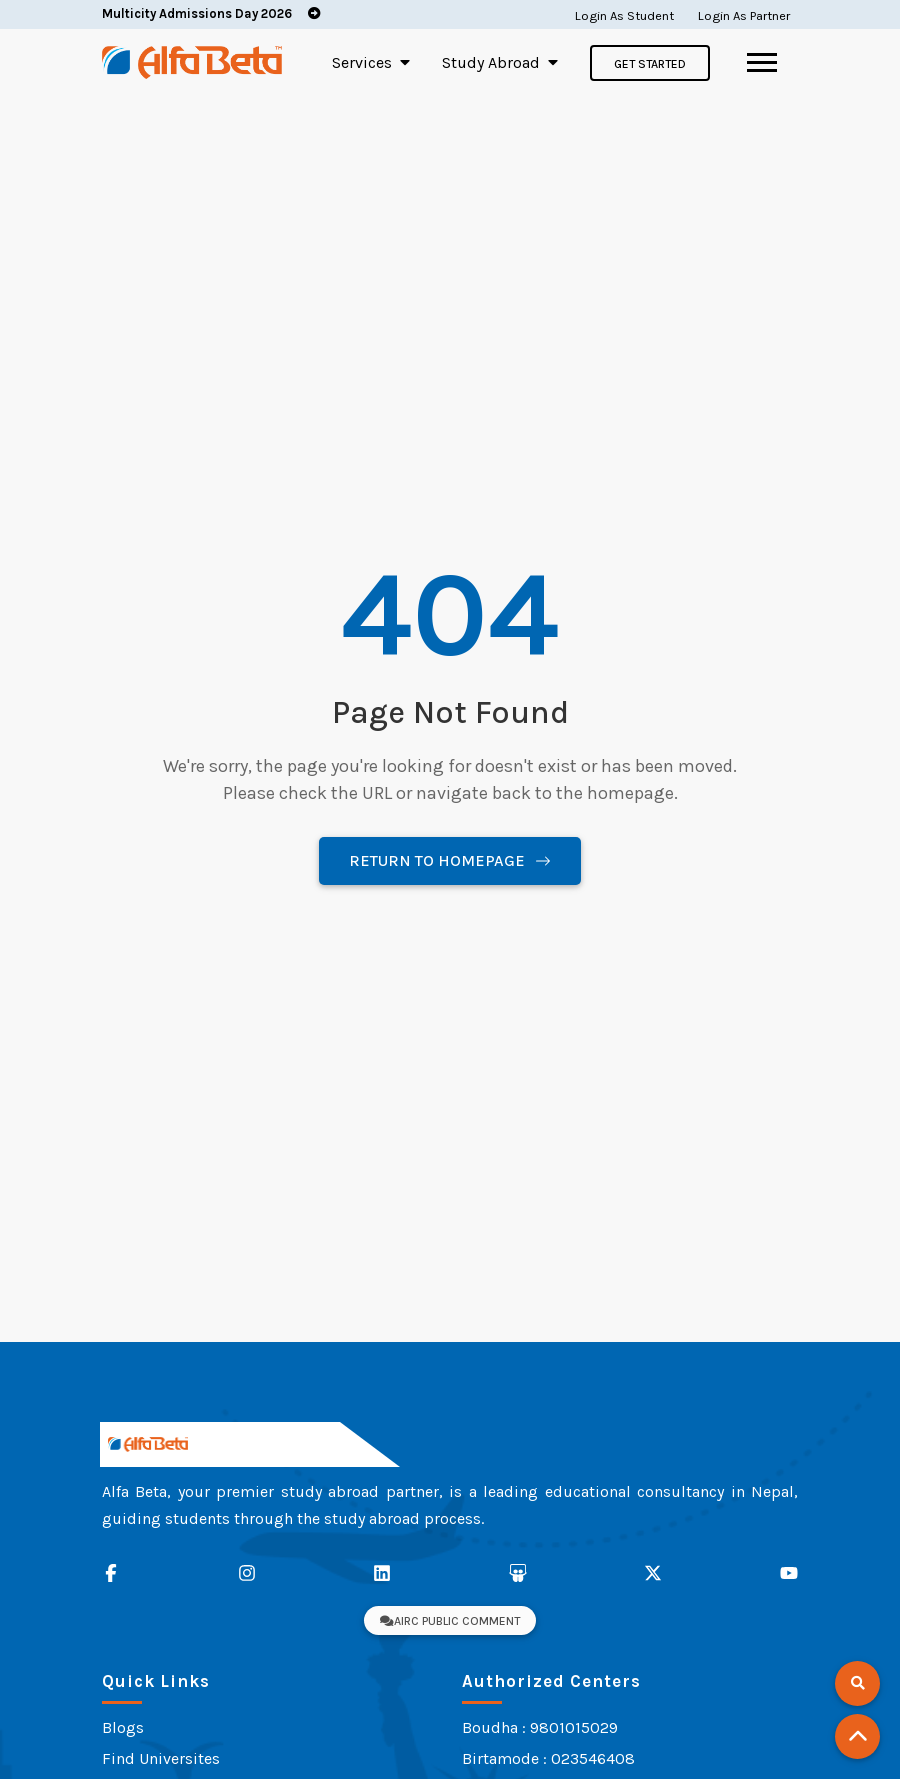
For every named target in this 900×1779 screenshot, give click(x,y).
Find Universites (161, 1758)
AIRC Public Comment (450, 1621)
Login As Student (624, 15)
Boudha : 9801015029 (540, 1727)
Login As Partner (744, 15)
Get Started (650, 64)
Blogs (123, 1727)
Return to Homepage (450, 860)
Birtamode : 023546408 (548, 1758)
